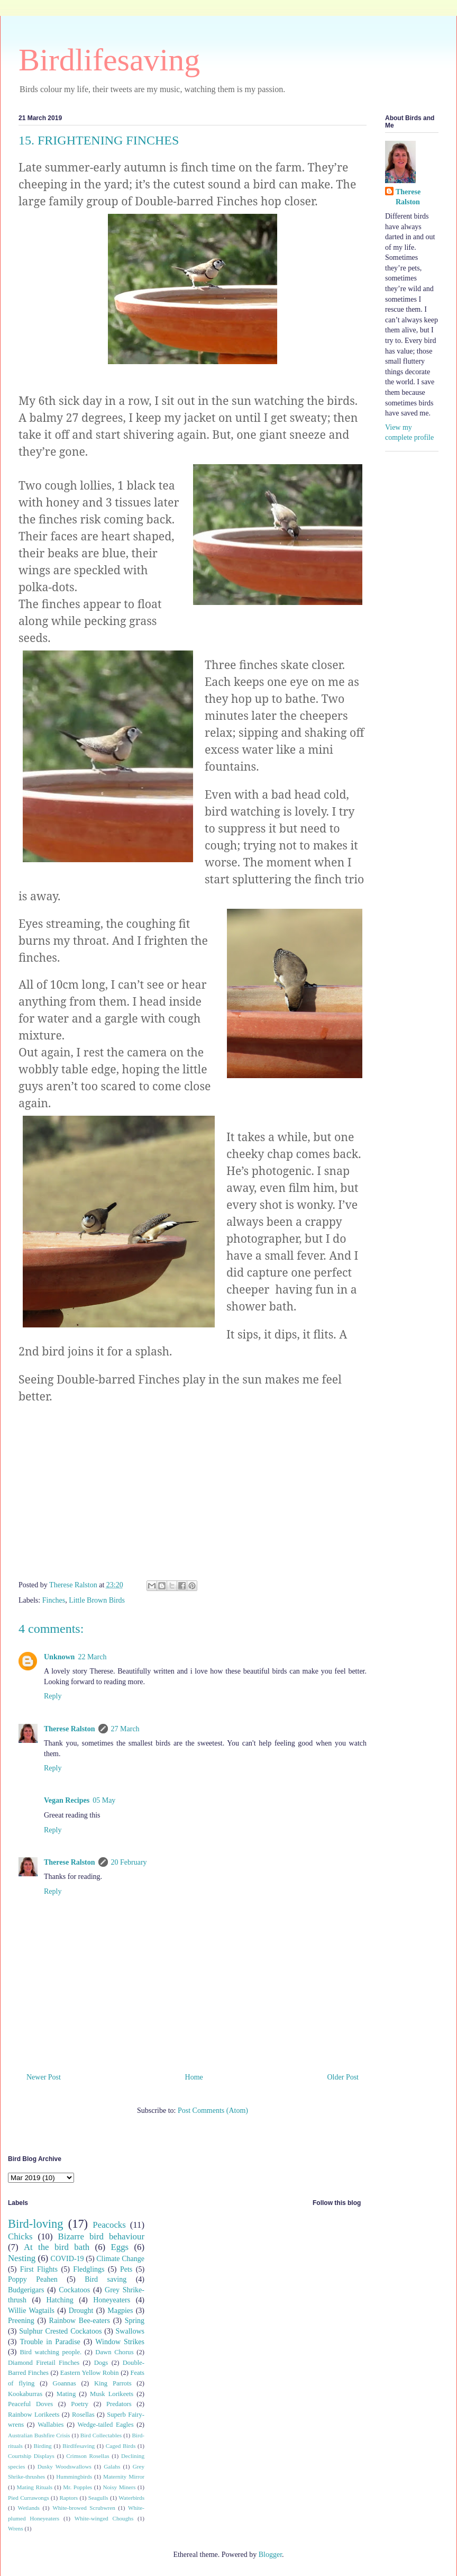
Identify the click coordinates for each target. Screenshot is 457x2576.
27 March (125, 1729)
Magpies (120, 2311)
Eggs (120, 2247)
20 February (129, 1862)
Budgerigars (26, 2290)
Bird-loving (35, 2223)
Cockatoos (74, 2290)
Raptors (68, 2497)
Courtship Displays (31, 2456)
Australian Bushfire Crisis (39, 2435)
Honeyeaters (111, 2300)
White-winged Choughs (104, 2518)
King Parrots (113, 2383)
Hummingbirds (74, 2476)
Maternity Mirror (123, 2476)
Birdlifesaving (109, 59)
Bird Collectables (101, 2435)
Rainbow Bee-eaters (79, 2321)
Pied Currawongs (28, 2497)
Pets (126, 2269)
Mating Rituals (35, 2487)
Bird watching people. (50, 2352)
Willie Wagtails (31, 2311)
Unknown (59, 1657)
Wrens (15, 2528)
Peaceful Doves (30, 2404)
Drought (81, 2311)
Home (194, 2077)
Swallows (130, 2331)
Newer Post (43, 2077)
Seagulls (98, 2497)
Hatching (59, 2300)
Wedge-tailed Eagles (106, 2424)
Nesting (21, 2258)
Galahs (112, 2466)
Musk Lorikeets (111, 2394)
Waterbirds (131, 2497)
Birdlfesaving (78, 2446)
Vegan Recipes (66, 1800)
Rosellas (83, 2414)
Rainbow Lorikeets (33, 2414)
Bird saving (105, 2279)
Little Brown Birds (97, 1600)
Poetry (79, 2404)
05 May (104, 1800)
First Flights (39, 2269)
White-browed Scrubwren (83, 2508)
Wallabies (50, 2424)
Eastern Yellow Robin (89, 2372)
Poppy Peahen (33, 2279)
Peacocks (109, 2225)
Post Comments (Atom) (213, 2110)
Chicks (20, 2236)
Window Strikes (119, 2342)
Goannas (64, 2383)
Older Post (343, 2077)
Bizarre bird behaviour (101, 2236)
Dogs (101, 2362)
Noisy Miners (119, 2487)
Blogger (270, 2555)
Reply (52, 1696)
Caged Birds (121, 2446)
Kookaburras (25, 2394)
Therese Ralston (69, 1729)
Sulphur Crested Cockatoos (60, 2331)
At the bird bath (56, 2247)
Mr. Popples (77, 2487)
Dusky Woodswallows (65, 2466)
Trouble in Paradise (50, 2342)
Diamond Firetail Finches (43, 2362)
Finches (54, 1600)
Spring (134, 2321)
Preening (21, 2321)
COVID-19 (67, 2259)
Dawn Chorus (114, 2352)
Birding (43, 2446)
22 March (92, 1657)
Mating (66, 2394)
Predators (119, 2404)
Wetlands (29, 2508)
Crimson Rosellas (87, 2456)
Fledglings (88, 2269)
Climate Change (120, 2259)
